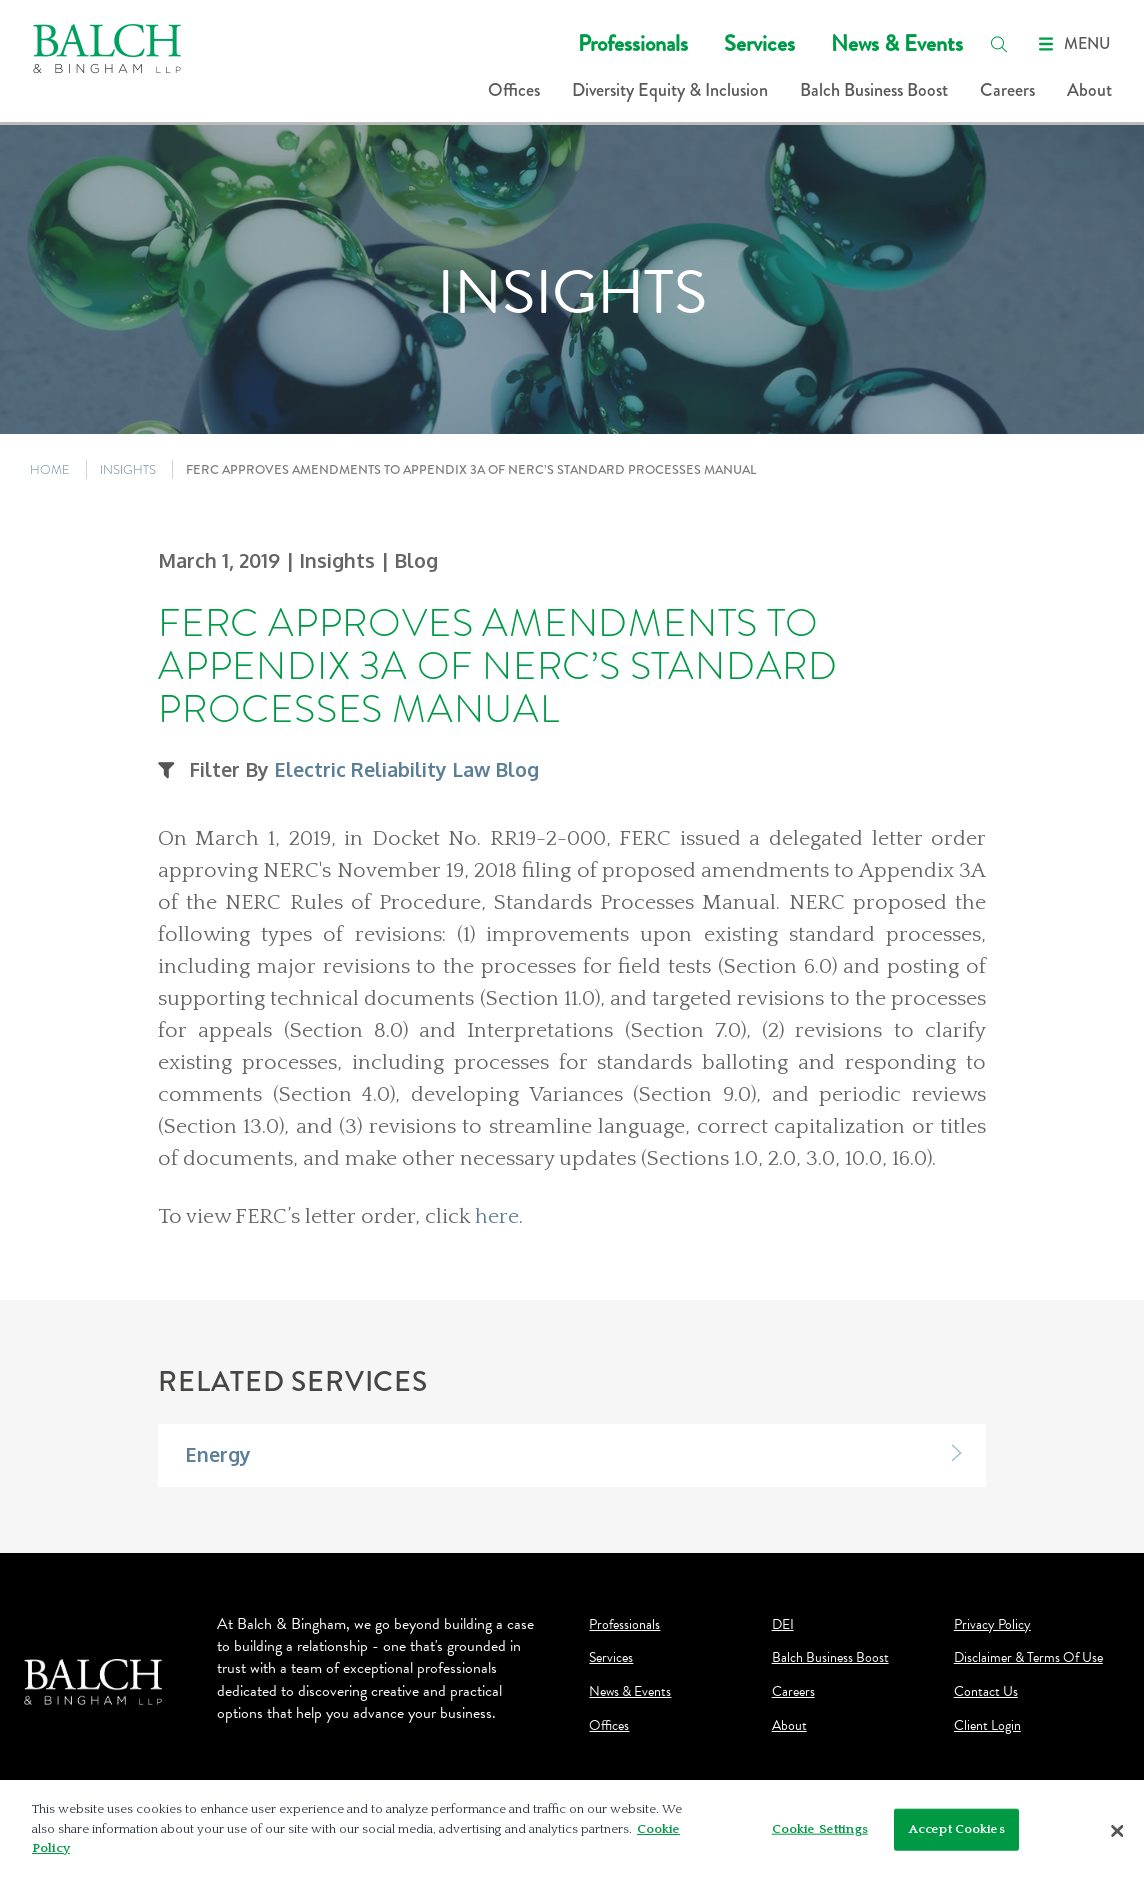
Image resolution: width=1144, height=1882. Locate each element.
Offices (514, 90)
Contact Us (986, 1692)
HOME (50, 469)
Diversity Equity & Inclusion (670, 90)
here (497, 1217)
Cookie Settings (820, 1834)
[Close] (1118, 1836)
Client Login (987, 1726)
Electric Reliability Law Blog (406, 769)
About (1089, 90)
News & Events (897, 43)
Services (759, 43)
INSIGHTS (128, 469)
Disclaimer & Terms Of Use (1028, 1658)
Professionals (633, 43)
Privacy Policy (992, 1625)
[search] (999, 44)
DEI (783, 1625)
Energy (218, 1454)
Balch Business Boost (874, 90)
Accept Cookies (957, 1834)
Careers (1007, 90)
